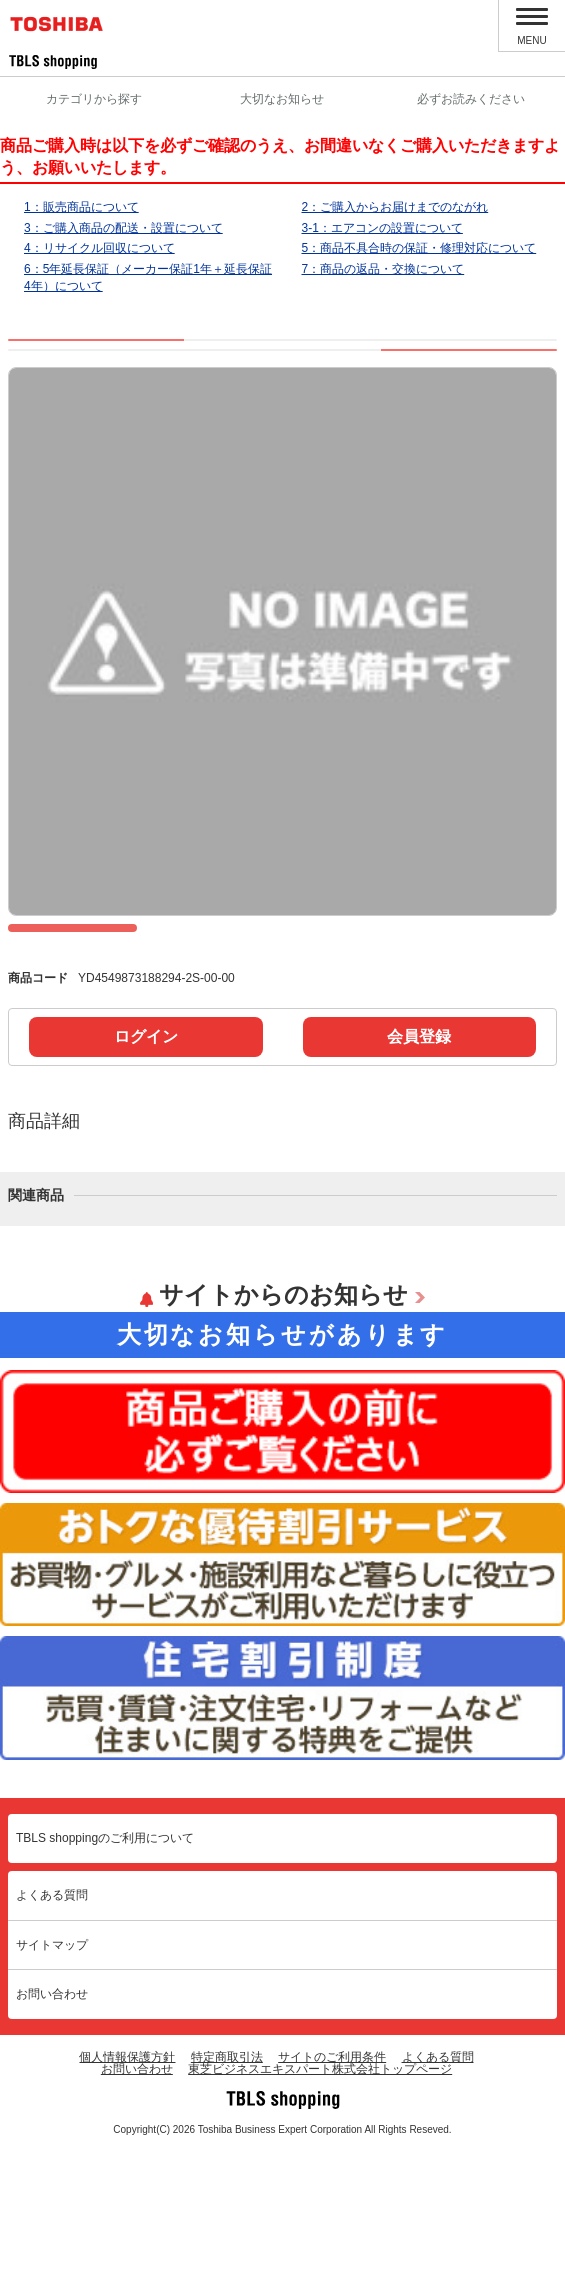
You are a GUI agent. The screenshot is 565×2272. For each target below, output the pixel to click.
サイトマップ (52, 2066)
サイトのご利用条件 (332, 2178)
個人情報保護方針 (127, 2178)
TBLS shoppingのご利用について (105, 1959)
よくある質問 (52, 2016)
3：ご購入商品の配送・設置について (123, 228)
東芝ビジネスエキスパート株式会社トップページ (320, 2190)
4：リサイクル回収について (99, 248)
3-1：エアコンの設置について (382, 228)
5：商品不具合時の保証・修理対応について (419, 248)
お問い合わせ (52, 2115)
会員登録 (419, 1157)
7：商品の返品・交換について (383, 269)
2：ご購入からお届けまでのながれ (395, 207)
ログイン (146, 1157)
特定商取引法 (227, 2178)
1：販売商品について (81, 207)
